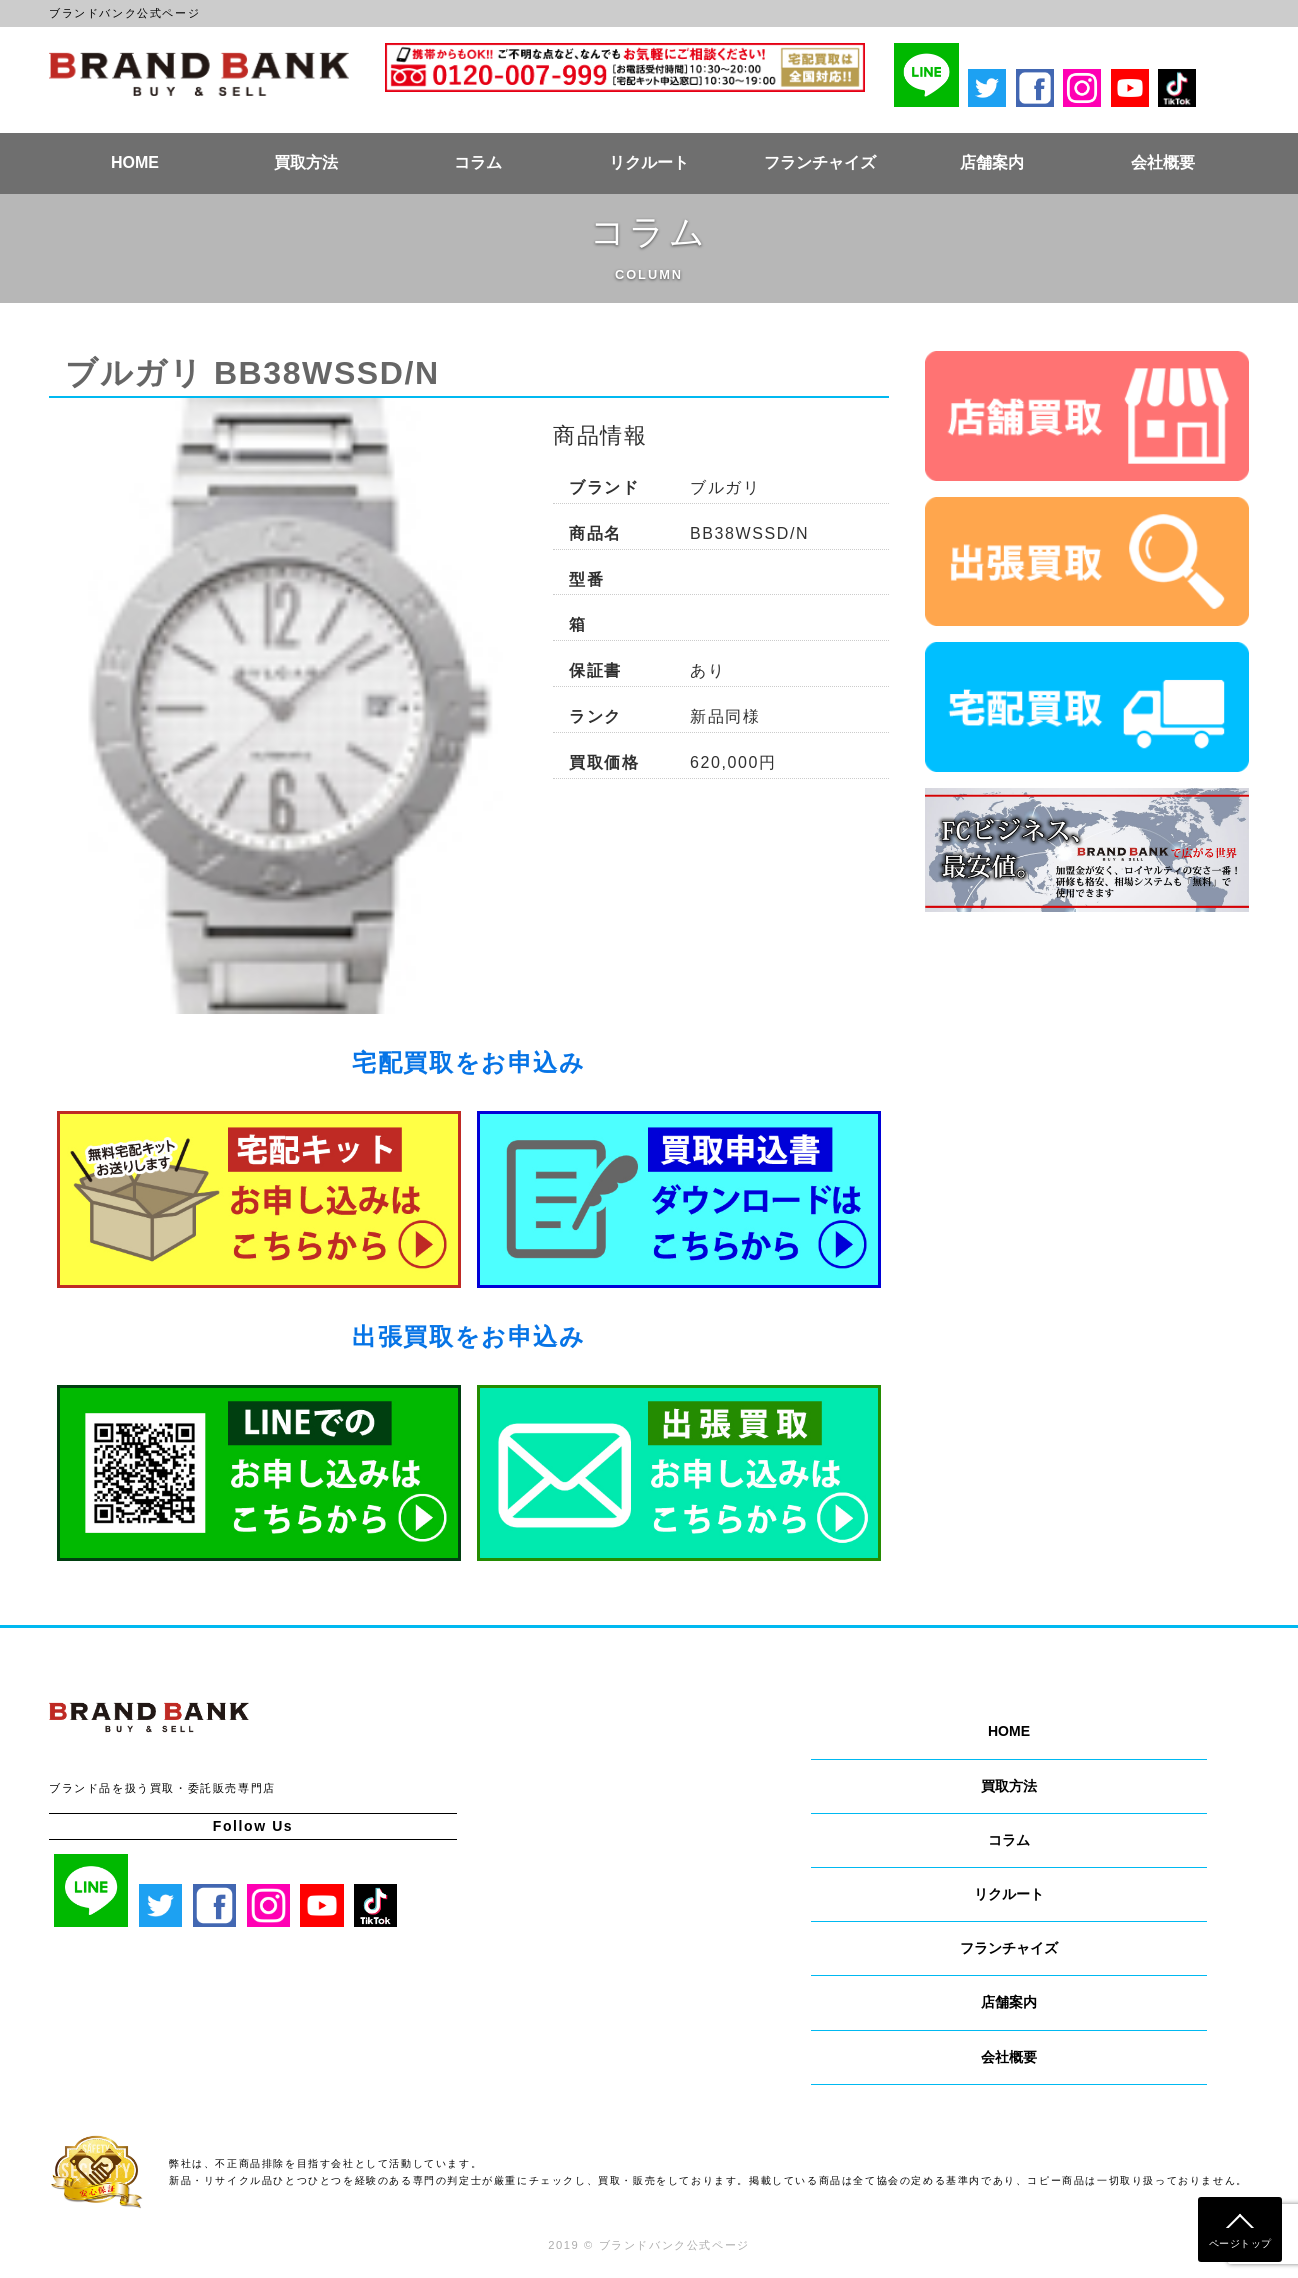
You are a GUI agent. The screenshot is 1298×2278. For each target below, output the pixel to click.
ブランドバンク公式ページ (199, 74)
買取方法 (306, 162)
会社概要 (1163, 162)
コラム (478, 162)
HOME (135, 162)
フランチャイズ (820, 162)
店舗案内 (992, 162)
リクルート (649, 162)
